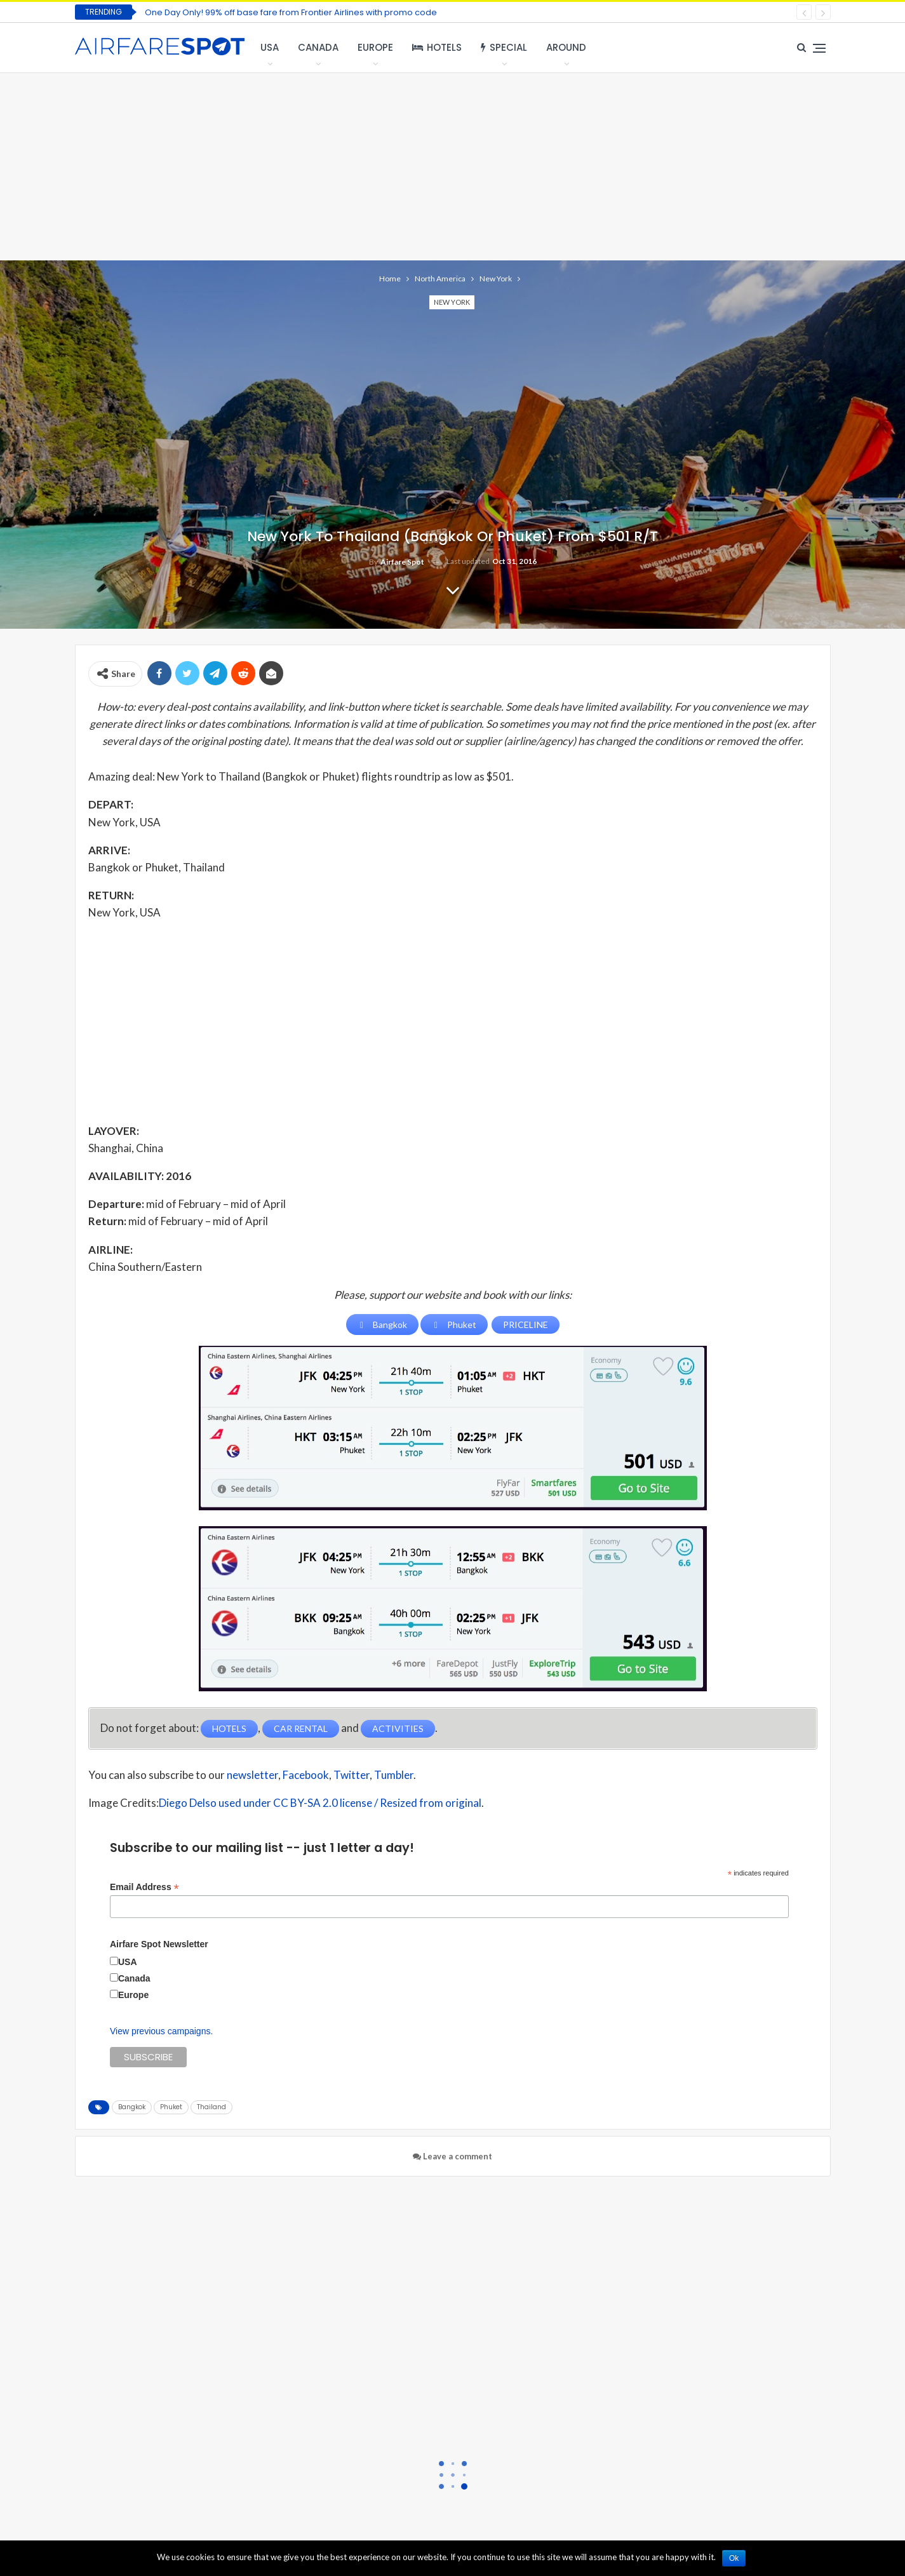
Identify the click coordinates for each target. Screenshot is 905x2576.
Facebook (306, 1774)
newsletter (252, 1774)
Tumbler (393, 1774)
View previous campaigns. (161, 2031)
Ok (734, 2558)
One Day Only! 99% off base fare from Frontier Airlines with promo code (291, 12)
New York (452, 302)
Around (566, 47)
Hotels (437, 47)
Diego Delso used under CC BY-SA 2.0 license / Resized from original (320, 1802)
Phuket (171, 2107)
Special (504, 47)
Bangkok (131, 2107)
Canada (318, 47)
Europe (375, 47)
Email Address (144, 1887)
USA (269, 47)
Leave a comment (452, 2156)
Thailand (211, 2107)
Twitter (351, 1774)
